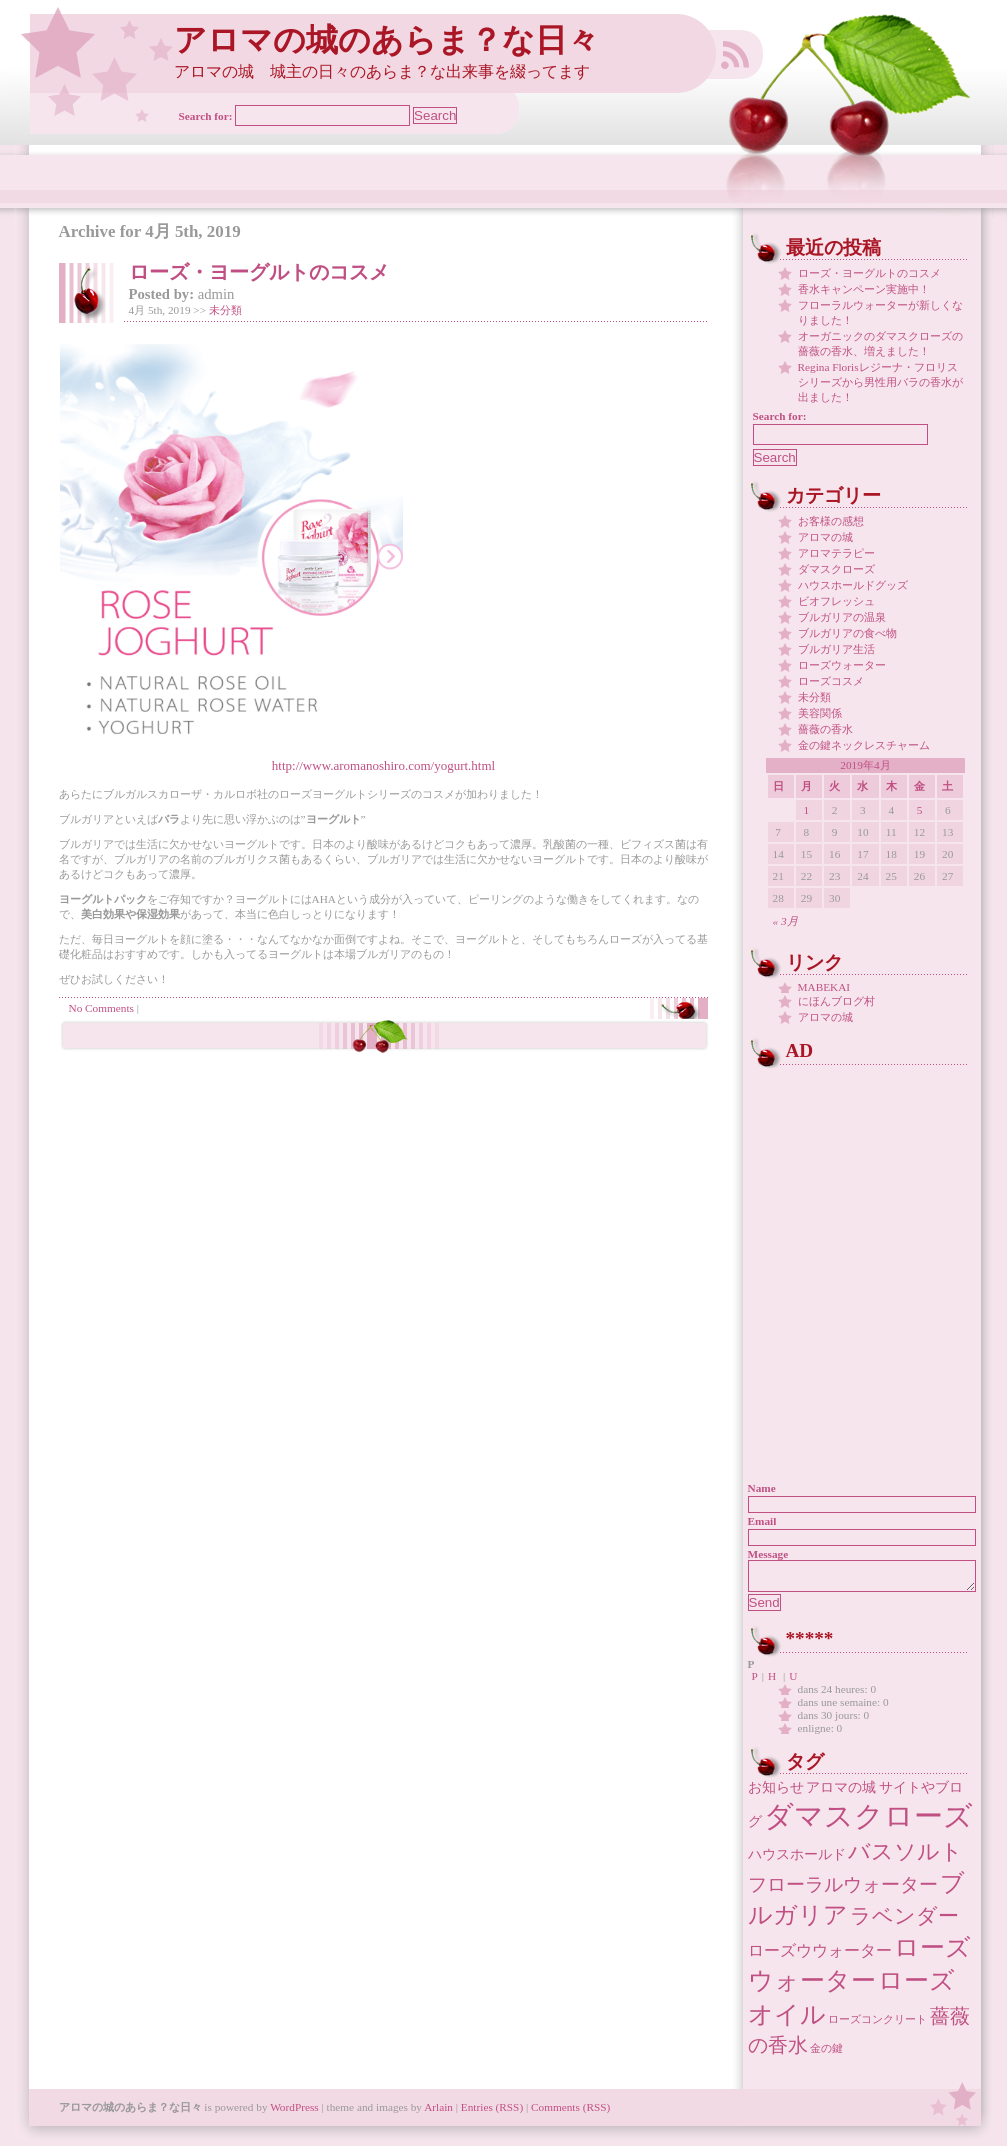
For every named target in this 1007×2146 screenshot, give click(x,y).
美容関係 (820, 713)
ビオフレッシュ (836, 601)
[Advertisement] (873, 1195)
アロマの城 (825, 537)
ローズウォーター (842, 665)
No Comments (101, 1008)
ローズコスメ (831, 681)
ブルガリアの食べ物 (847, 633)
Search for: (206, 116)
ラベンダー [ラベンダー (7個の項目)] (904, 1922)
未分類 (225, 310)
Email (762, 1521)
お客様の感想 (831, 521)
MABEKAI (824, 987)
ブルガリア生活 (836, 649)
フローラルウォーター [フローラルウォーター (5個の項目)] (843, 1890)
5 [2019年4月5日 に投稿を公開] (920, 810)
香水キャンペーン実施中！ (864, 289)
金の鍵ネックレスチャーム (864, 745)
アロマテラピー (836, 553)
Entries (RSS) (492, 2113)
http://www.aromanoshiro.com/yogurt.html (383, 765)
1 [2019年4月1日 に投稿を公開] (807, 810)
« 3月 (785, 921)
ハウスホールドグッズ (853, 585)
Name (762, 1488)
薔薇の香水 (825, 729)
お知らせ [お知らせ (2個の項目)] (776, 1793)
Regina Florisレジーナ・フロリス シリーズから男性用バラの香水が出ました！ (880, 382)
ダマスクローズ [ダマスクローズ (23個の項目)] (868, 1822)
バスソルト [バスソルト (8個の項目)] (905, 1857)
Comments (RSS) (570, 2113)
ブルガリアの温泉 (842, 617)
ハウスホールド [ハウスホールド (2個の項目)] (797, 1860)
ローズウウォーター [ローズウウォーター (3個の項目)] (820, 1956)
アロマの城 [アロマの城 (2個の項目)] (841, 1793)
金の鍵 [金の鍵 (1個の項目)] (826, 2054)
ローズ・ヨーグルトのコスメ (259, 272)
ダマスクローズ (836, 569)
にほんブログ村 (836, 1001)
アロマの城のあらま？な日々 (386, 40)
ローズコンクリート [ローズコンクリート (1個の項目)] (877, 2025)
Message (768, 1554)
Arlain (438, 2113)
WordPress (294, 2113)
